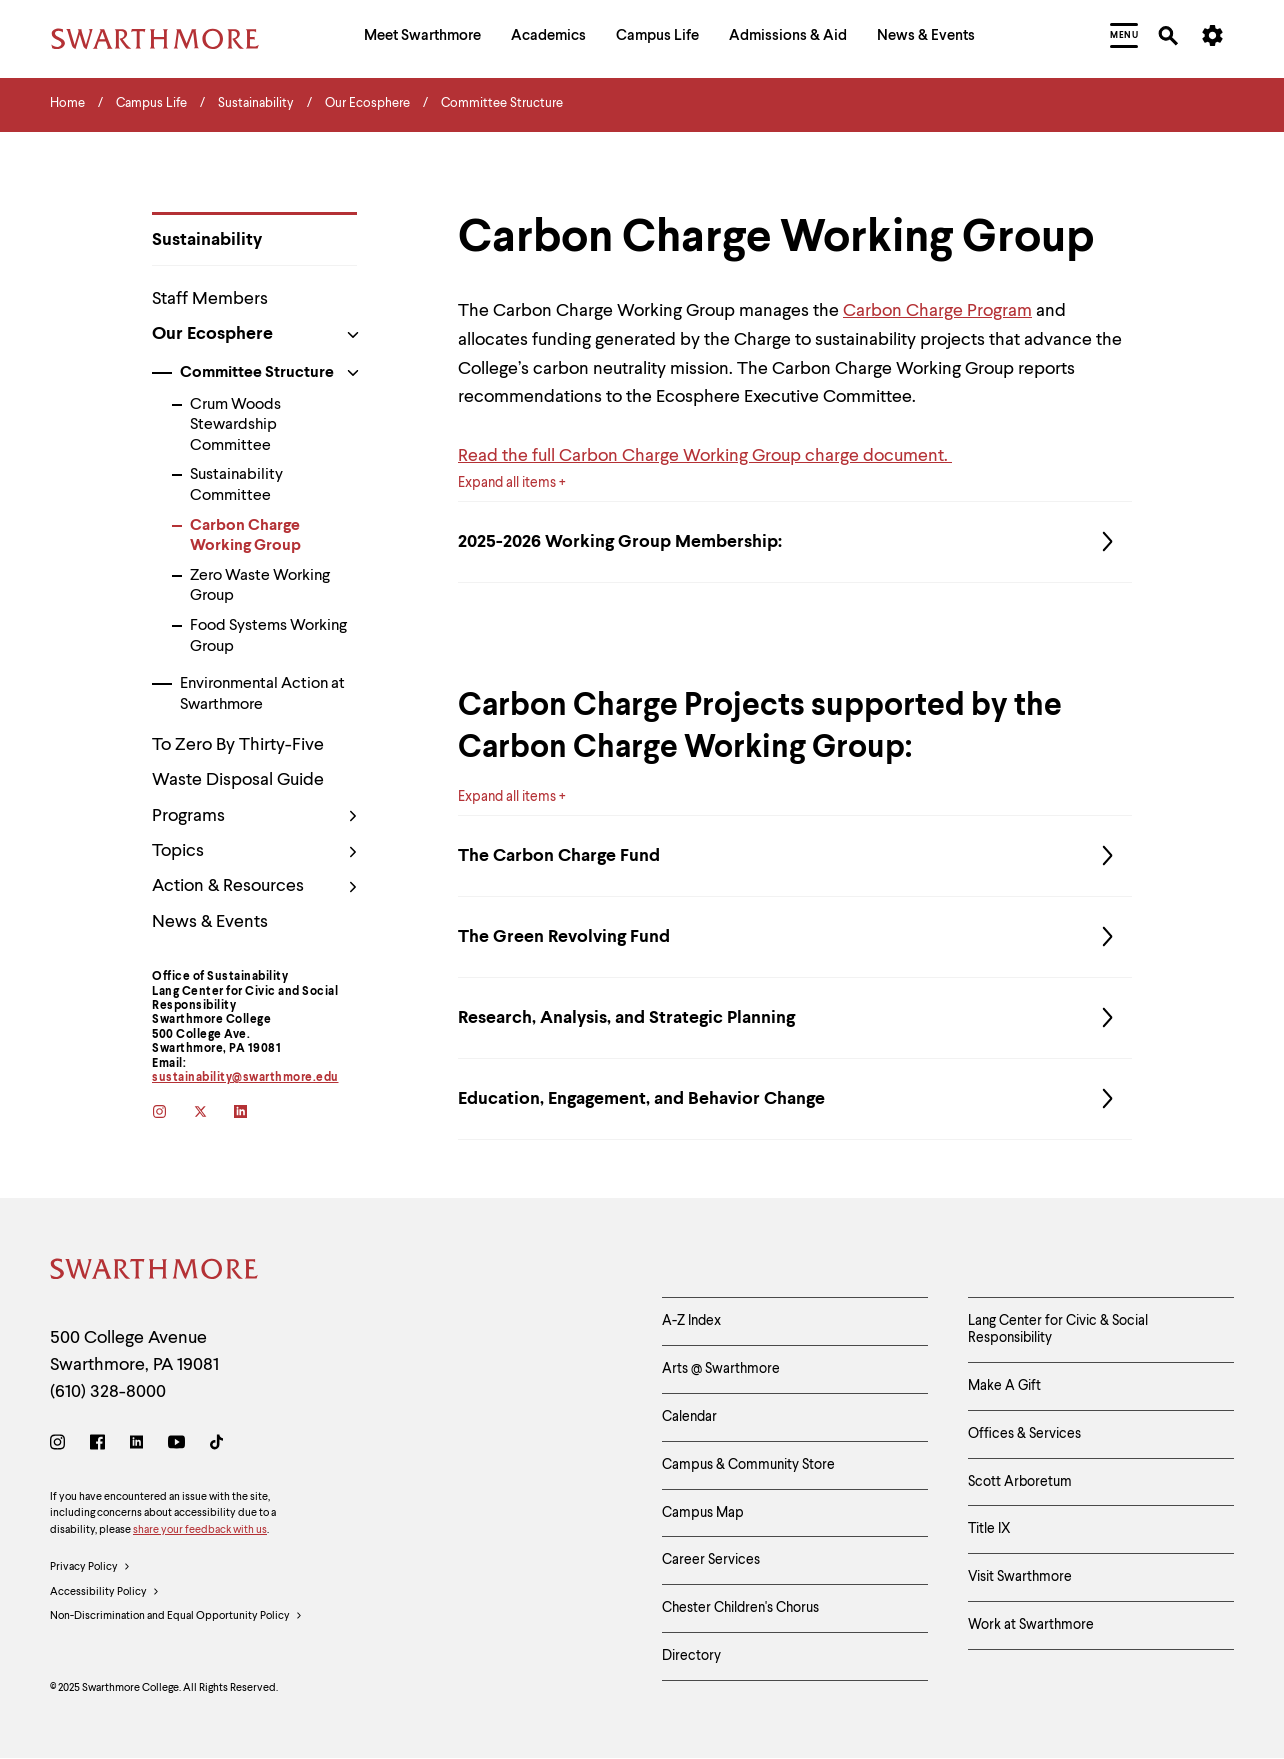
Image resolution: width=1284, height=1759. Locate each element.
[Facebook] (97, 1445)
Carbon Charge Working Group (245, 536)
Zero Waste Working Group (260, 586)
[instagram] (172, 1113)
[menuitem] (422, 38)
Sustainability (207, 240)
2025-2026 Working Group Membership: (795, 542)
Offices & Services (1024, 1434)
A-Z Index (691, 1321)
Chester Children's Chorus (740, 1608)
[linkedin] (254, 1113)
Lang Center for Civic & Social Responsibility (1058, 1329)
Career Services (711, 1560)
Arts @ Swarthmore (721, 1369)
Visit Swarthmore (1020, 1577)
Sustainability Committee (236, 485)
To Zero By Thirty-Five (238, 745)
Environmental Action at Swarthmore (262, 694)
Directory (691, 1656)
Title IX (989, 1529)
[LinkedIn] (136, 1445)
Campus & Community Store (748, 1465)
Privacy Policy (90, 1568)
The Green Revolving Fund (795, 937)
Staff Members (210, 299)
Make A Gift (1004, 1386)
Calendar (689, 1417)
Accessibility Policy (105, 1593)
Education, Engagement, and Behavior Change (795, 1099)
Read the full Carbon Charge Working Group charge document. (705, 456)
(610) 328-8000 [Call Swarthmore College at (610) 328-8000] (108, 1392)
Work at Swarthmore (1031, 1625)
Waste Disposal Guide (238, 780)
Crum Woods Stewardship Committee (235, 426)
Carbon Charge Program (937, 311)
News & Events (210, 922)
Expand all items (507, 483)
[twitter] (213, 1113)
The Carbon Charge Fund (795, 856)
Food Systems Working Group (268, 636)
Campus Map (703, 1513)
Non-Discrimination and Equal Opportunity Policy (176, 1617)
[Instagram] (61, 1445)
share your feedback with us (200, 1530)
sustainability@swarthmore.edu (245, 1078)
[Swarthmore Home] (155, 1272)
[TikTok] (216, 1445)
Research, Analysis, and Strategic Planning (795, 1018)
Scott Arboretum (1020, 1482)
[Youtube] (176, 1445)
